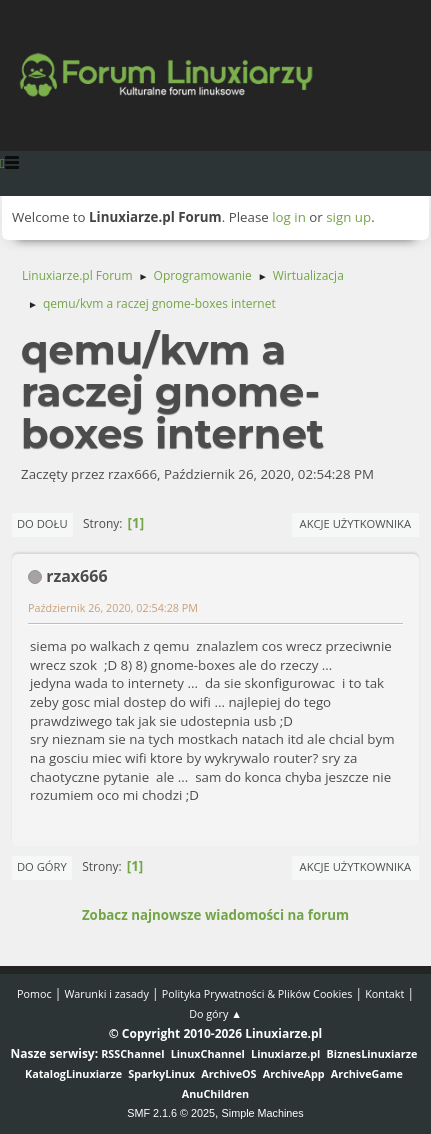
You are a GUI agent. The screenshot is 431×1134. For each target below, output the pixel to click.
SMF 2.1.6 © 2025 (171, 1113)
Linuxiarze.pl (285, 1053)
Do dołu (42, 523)
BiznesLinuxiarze (372, 1053)
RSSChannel (132, 1053)
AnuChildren (215, 1093)
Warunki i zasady (106, 993)
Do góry (42, 866)
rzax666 (76, 576)
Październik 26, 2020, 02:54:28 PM (113, 607)
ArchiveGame (367, 1073)
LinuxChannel (208, 1053)
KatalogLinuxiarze (73, 1073)
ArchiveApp (294, 1073)
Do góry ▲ (215, 1013)
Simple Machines (263, 1113)
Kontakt (384, 993)
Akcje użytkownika (355, 523)
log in (289, 217)
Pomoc (34, 993)
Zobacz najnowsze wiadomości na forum (215, 915)
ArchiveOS (228, 1073)
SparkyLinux (161, 1073)
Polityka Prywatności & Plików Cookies (257, 993)
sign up (348, 217)
